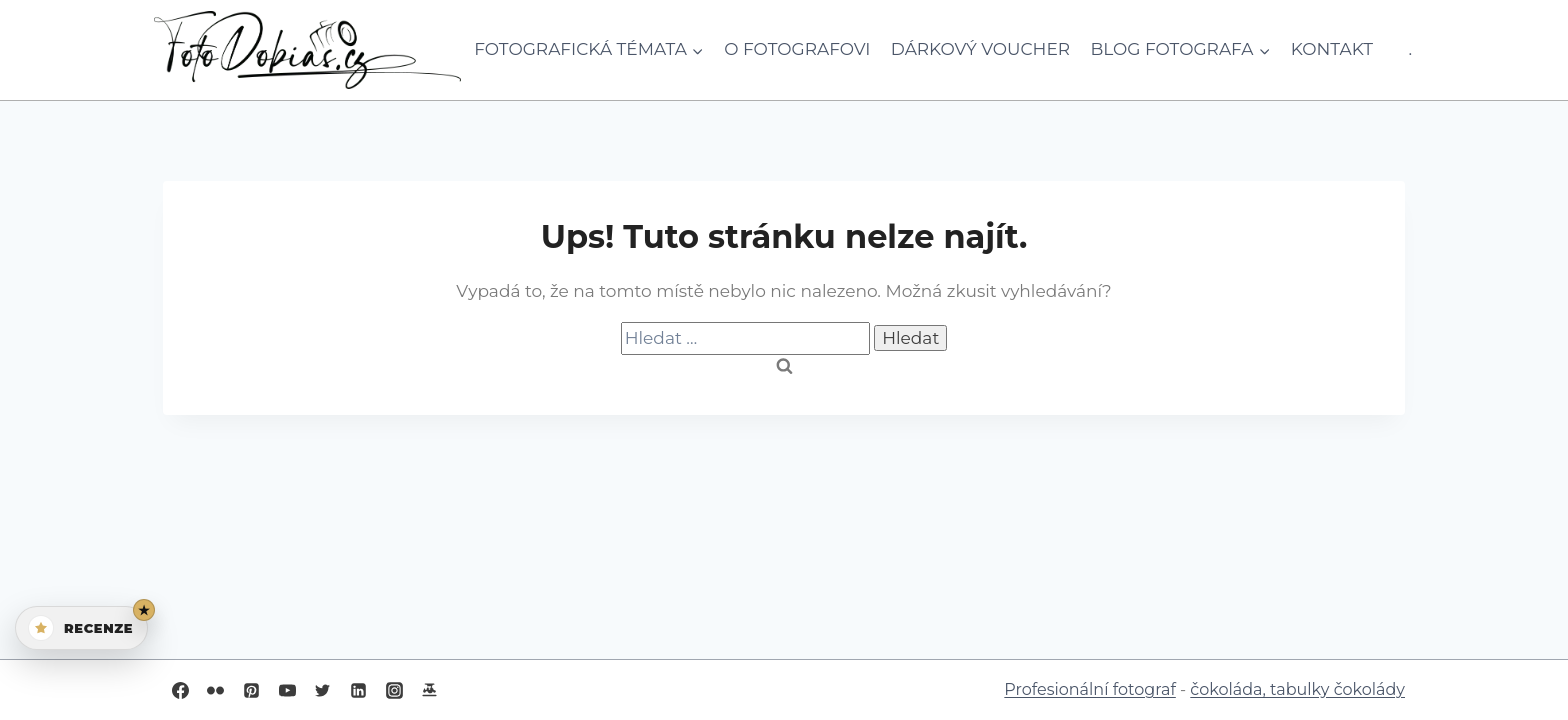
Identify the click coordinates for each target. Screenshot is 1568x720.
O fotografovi (797, 49)
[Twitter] (323, 690)
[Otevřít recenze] (81, 628)
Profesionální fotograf (1089, 689)
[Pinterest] (251, 690)
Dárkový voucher (980, 49)
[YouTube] (287, 690)
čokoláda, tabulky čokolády (1297, 689)
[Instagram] (394, 690)
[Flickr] (216, 690)
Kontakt (1332, 49)
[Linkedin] (358, 690)
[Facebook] (180, 690)
